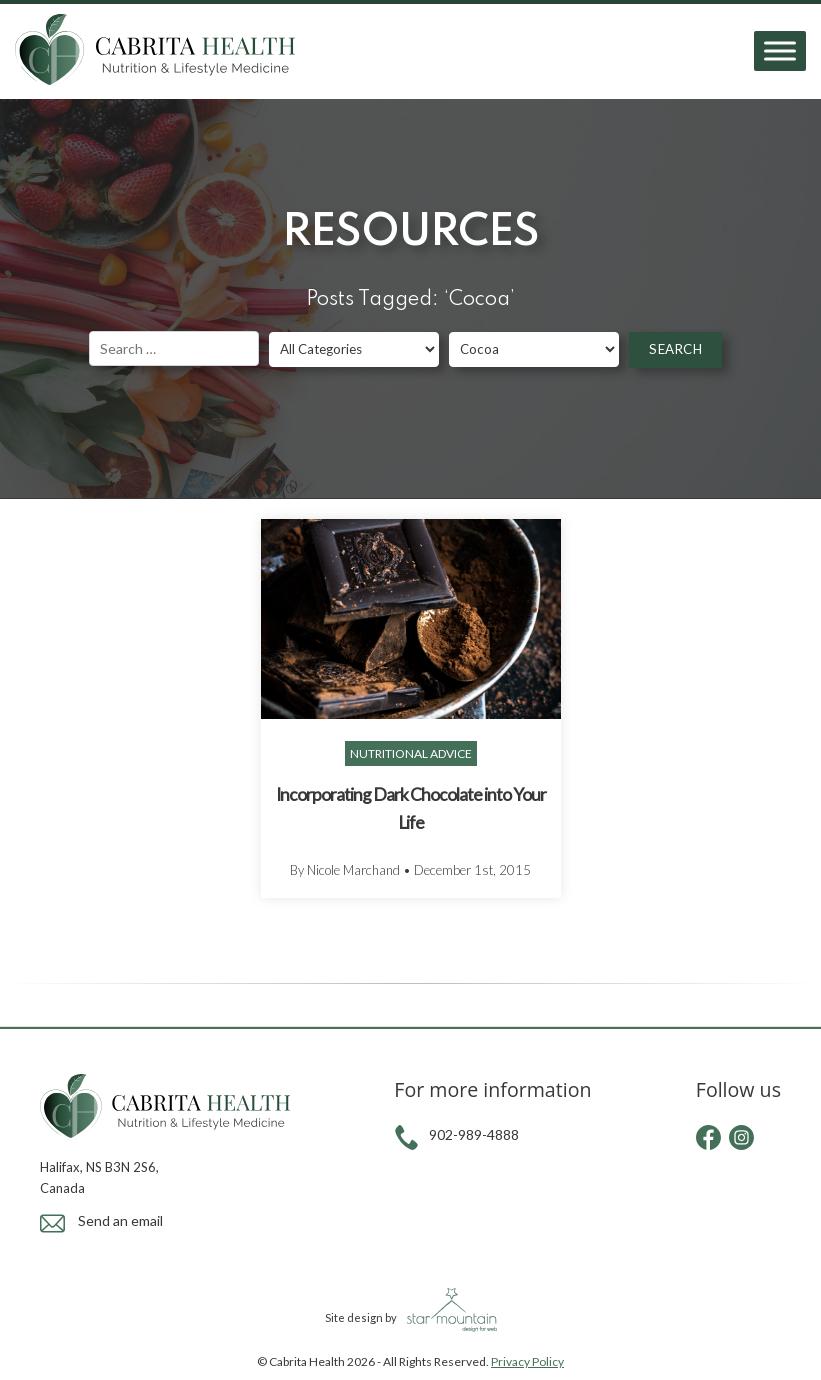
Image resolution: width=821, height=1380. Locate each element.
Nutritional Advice (411, 753)
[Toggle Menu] (780, 51)
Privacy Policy (527, 1361)
